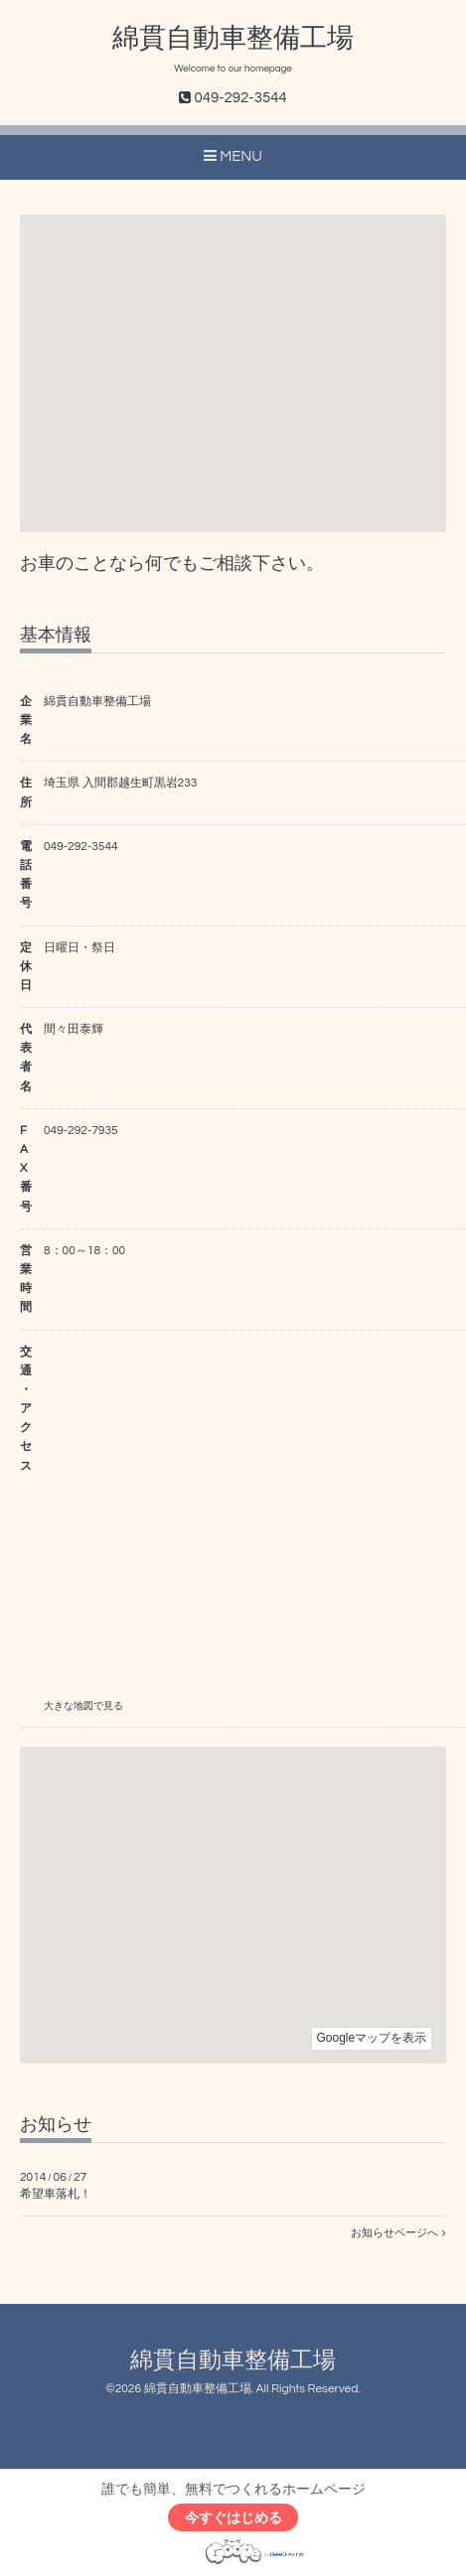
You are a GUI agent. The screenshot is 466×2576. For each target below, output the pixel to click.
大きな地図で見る (83, 1706)
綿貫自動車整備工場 (233, 39)
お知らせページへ (398, 2232)
